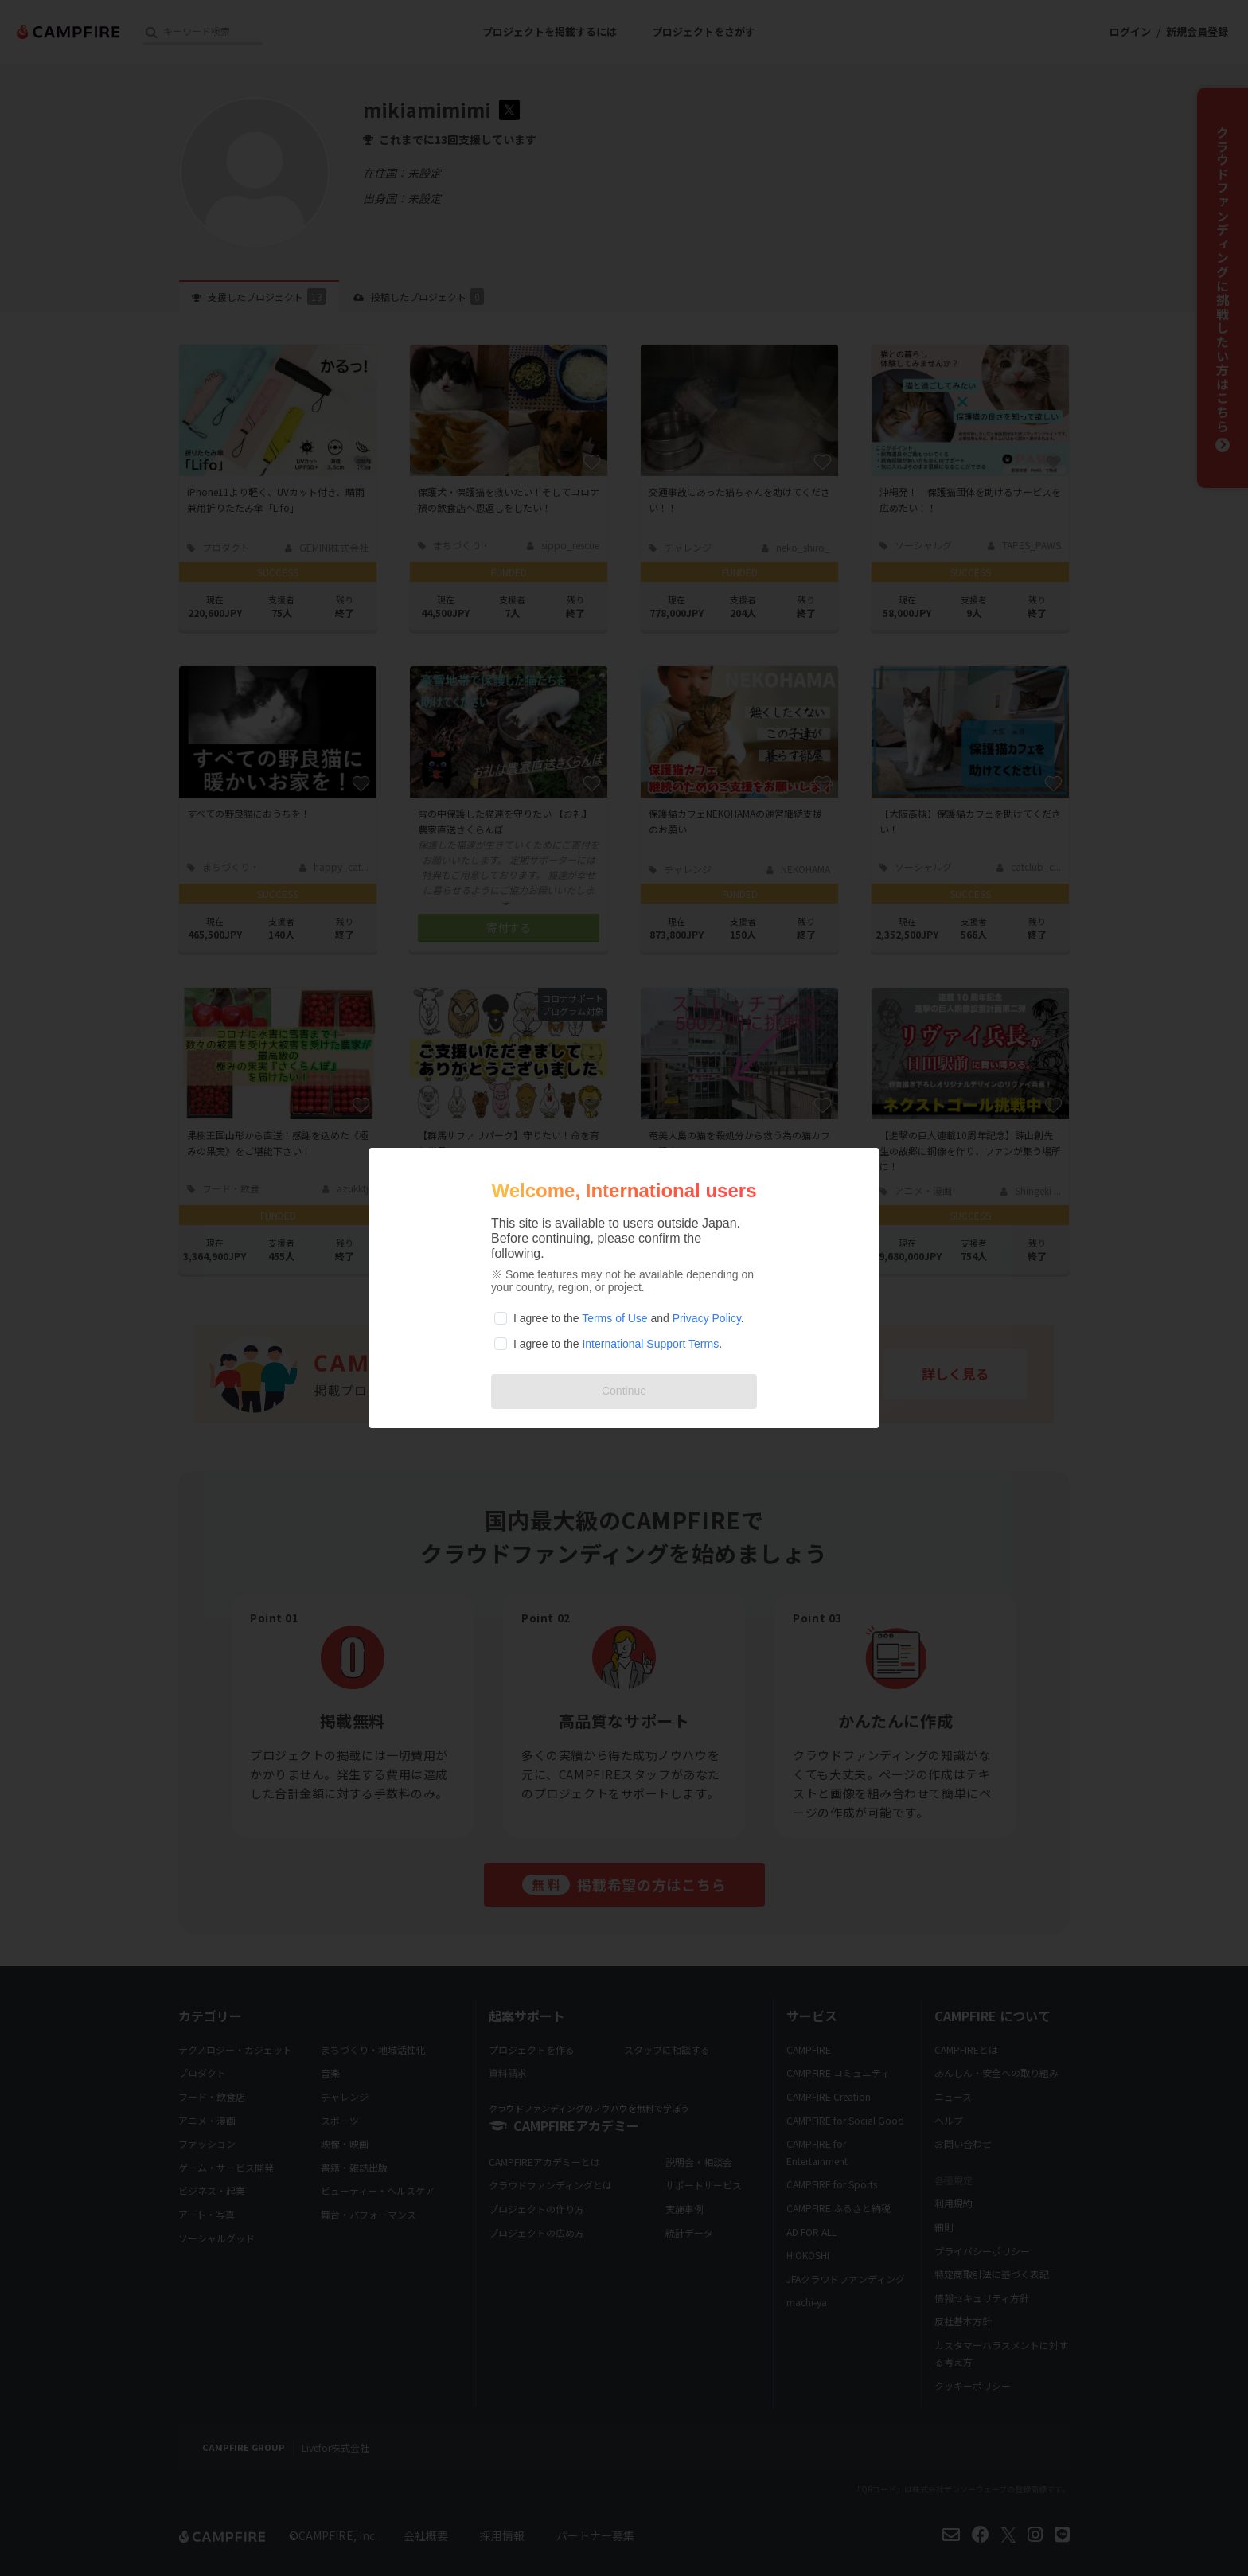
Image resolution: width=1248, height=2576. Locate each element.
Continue (624, 1390)
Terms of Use (614, 1318)
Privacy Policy (707, 1318)
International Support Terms (650, 1343)
